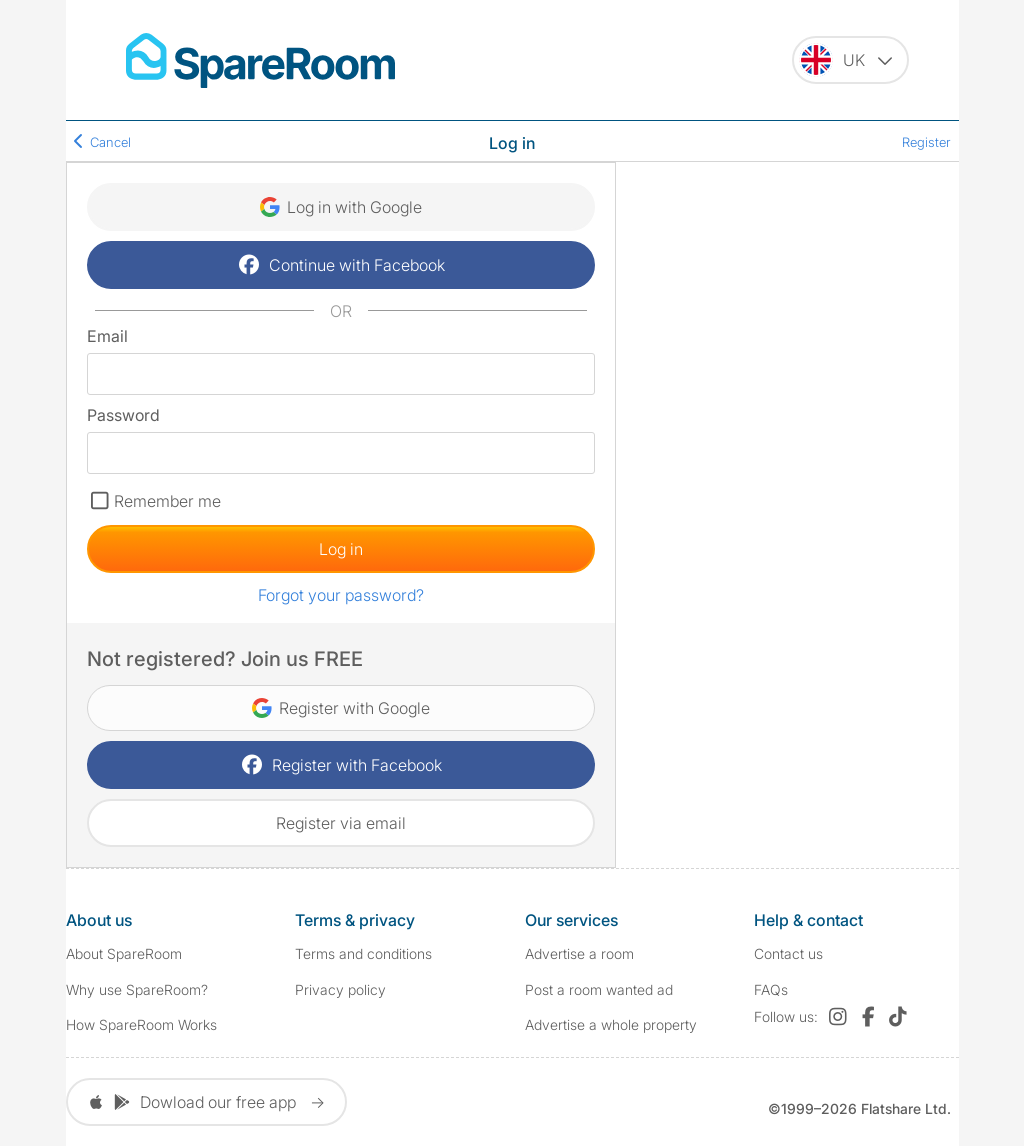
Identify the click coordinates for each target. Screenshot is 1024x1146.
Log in (341, 549)
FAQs (771, 989)
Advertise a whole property (611, 1024)
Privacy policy (340, 989)
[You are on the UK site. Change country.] (850, 60)
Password (123, 415)
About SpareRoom (124, 953)
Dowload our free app (206, 1102)
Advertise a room (579, 953)
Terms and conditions (363, 953)
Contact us (788, 953)
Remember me (167, 501)
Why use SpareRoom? (137, 989)
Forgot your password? (341, 595)
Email (107, 336)
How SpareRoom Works (141, 1024)
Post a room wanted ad (599, 989)
